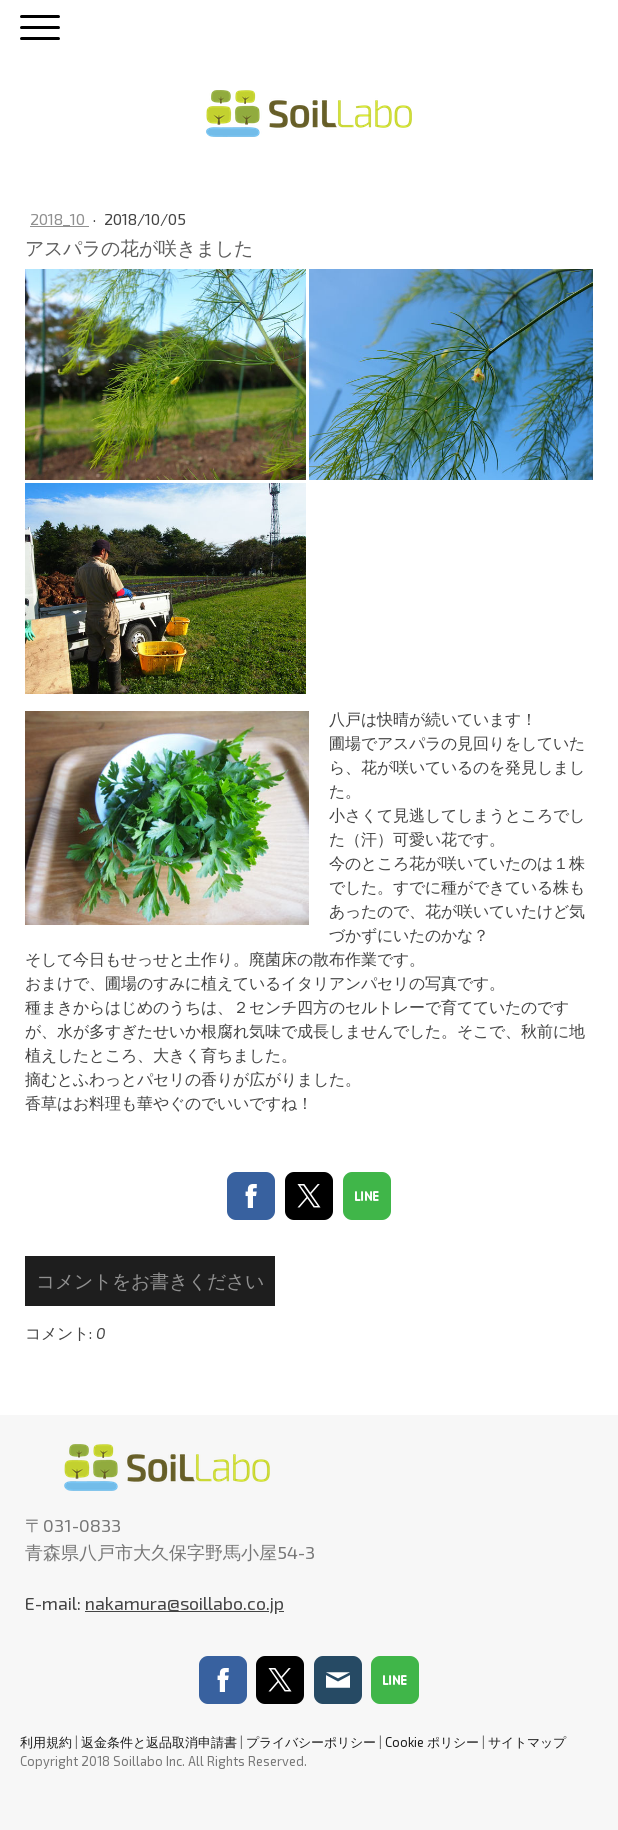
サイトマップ (527, 1742)
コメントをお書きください (150, 1280)
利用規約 (46, 1742)
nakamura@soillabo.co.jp (184, 1603)
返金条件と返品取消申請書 (159, 1742)
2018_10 (59, 218)
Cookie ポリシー (432, 1742)
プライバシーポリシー (311, 1742)
